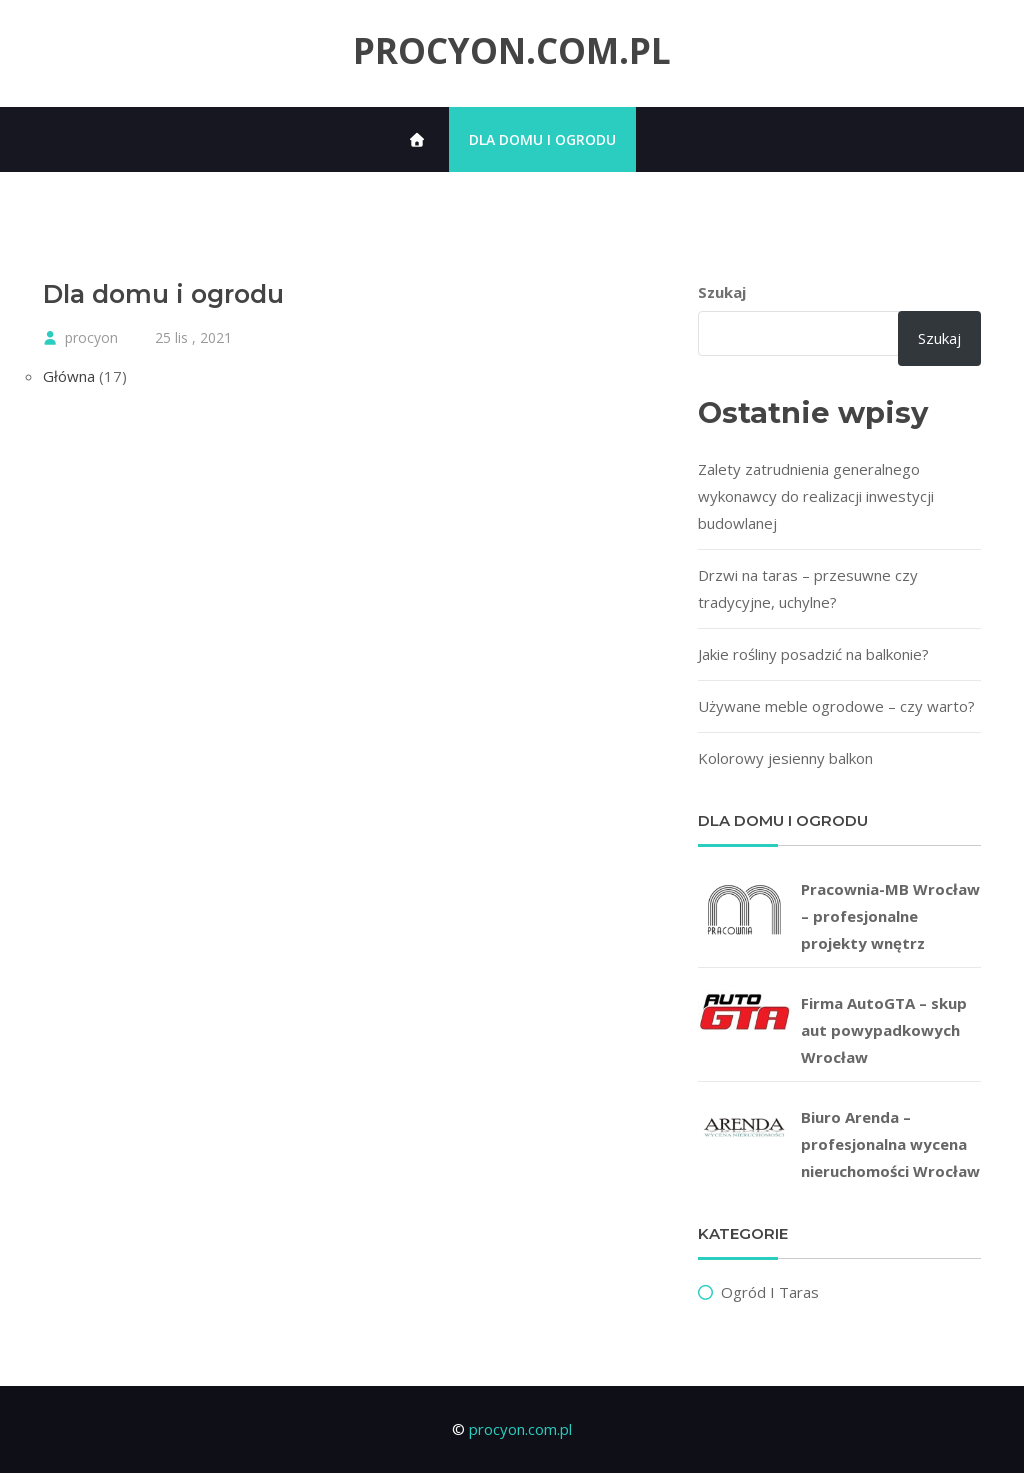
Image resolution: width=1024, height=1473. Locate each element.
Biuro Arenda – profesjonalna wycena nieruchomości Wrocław (890, 1144)
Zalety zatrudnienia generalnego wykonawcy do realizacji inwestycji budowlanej (816, 496)
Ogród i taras (770, 1292)
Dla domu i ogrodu (542, 139)
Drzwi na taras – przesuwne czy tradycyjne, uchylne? (808, 588)
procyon (91, 337)
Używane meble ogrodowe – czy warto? (836, 706)
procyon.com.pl (512, 51)
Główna (69, 376)
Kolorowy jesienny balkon (785, 758)
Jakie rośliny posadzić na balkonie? (813, 654)
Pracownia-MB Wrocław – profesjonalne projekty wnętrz (890, 916)
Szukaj (722, 292)
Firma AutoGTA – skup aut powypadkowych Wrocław (884, 1030)
